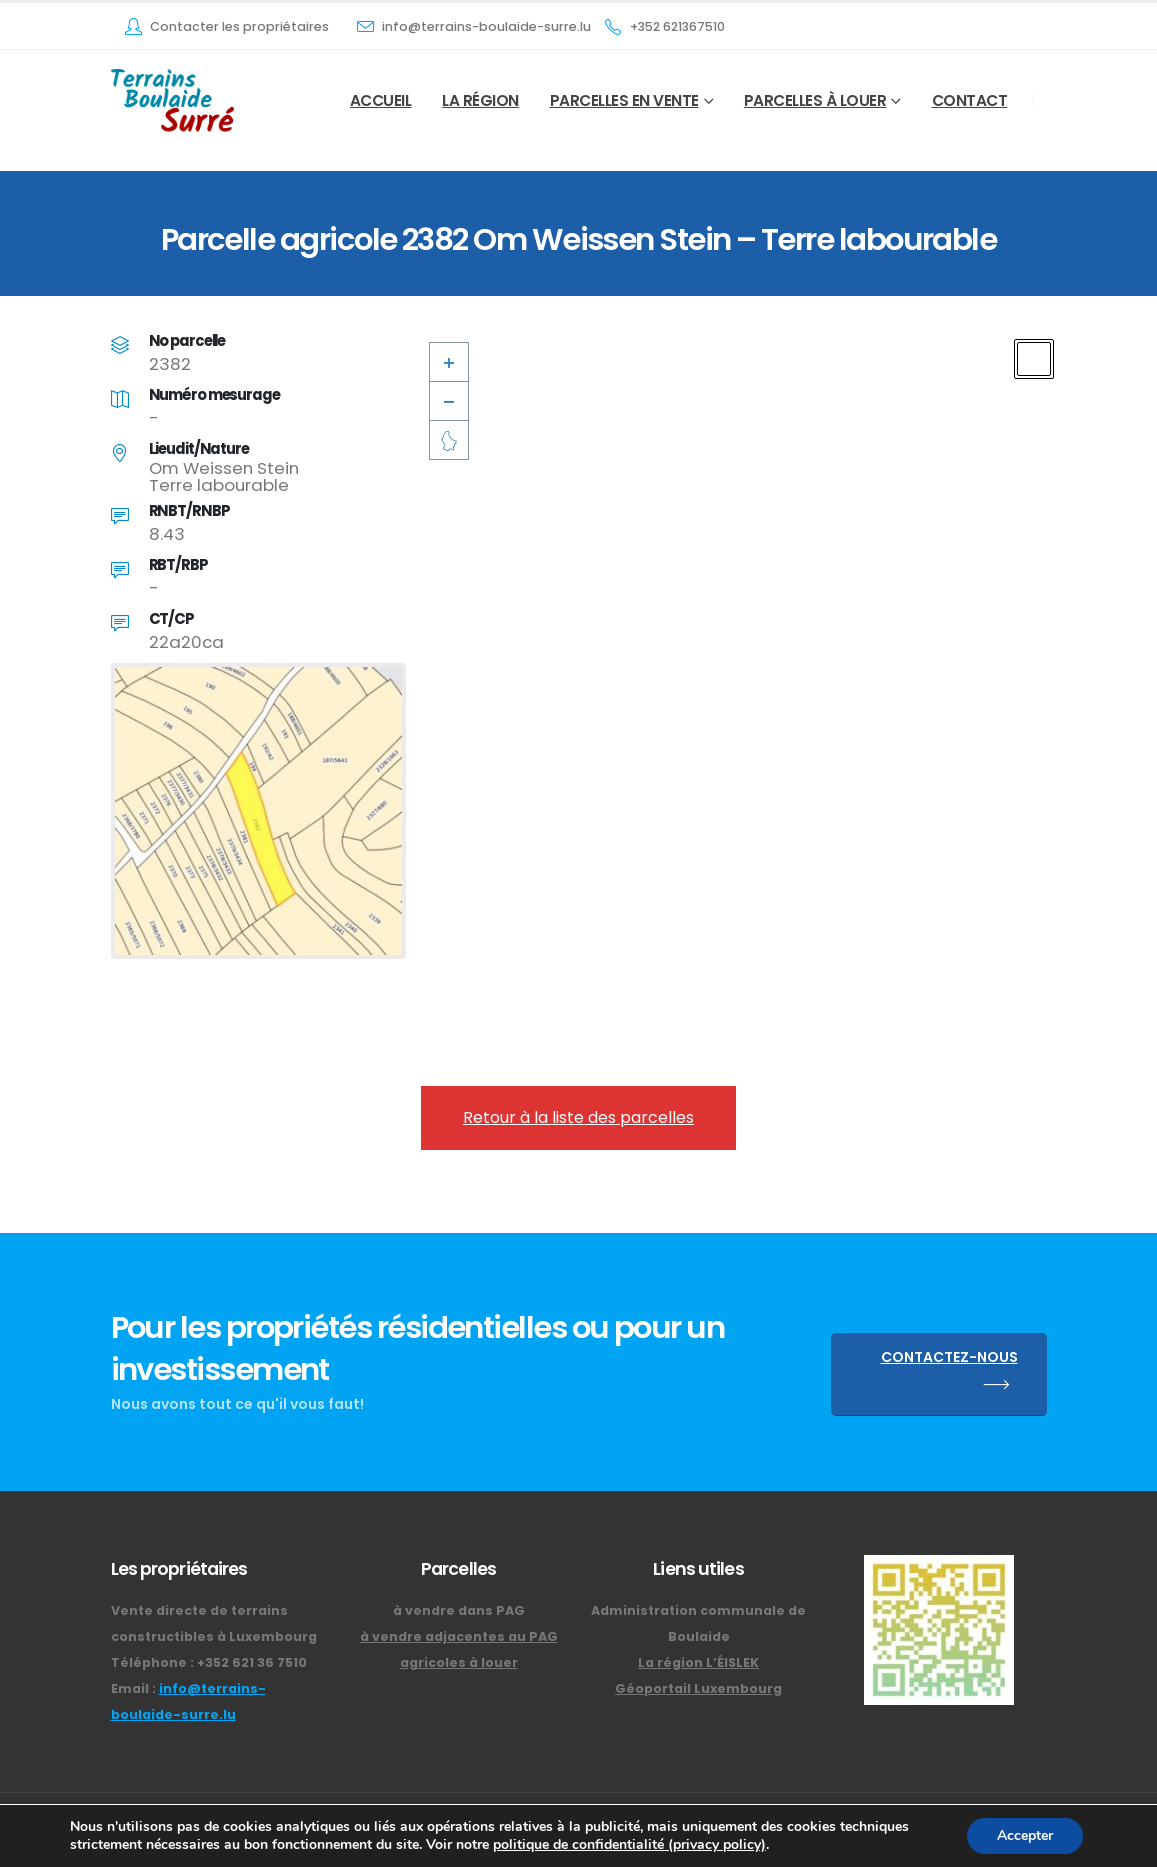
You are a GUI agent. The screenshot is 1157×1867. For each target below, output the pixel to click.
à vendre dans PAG (459, 1610)
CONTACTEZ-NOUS (949, 1374)
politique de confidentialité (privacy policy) (629, 1844)
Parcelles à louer (815, 100)
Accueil (381, 100)
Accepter (1025, 1835)
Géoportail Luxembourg (698, 1688)
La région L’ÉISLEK (698, 1662)
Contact (970, 100)
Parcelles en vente (624, 100)
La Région (480, 100)
